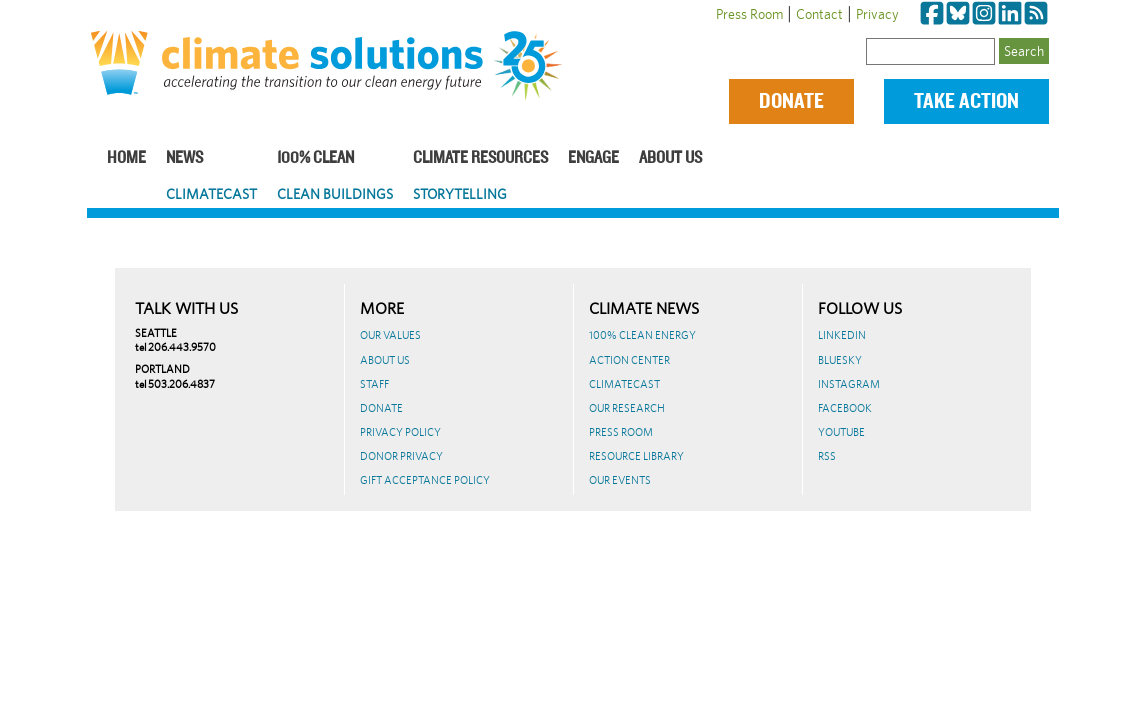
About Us (670, 158)
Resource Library (636, 456)
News (184, 158)
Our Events (620, 480)
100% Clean (315, 158)
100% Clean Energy (642, 335)
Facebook (845, 408)
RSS (827, 456)
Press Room (749, 14)
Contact (819, 14)
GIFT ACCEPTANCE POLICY (425, 480)
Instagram (849, 384)
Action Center (629, 360)
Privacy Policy (400, 432)
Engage (593, 158)
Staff (374, 384)
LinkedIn (842, 335)
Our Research (627, 408)
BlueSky (840, 360)
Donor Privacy (401, 456)
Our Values (390, 335)
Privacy (877, 14)
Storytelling (460, 194)
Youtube (841, 432)
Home (126, 158)
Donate (791, 101)
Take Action (966, 101)
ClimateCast (211, 194)
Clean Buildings (335, 194)
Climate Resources (480, 158)
